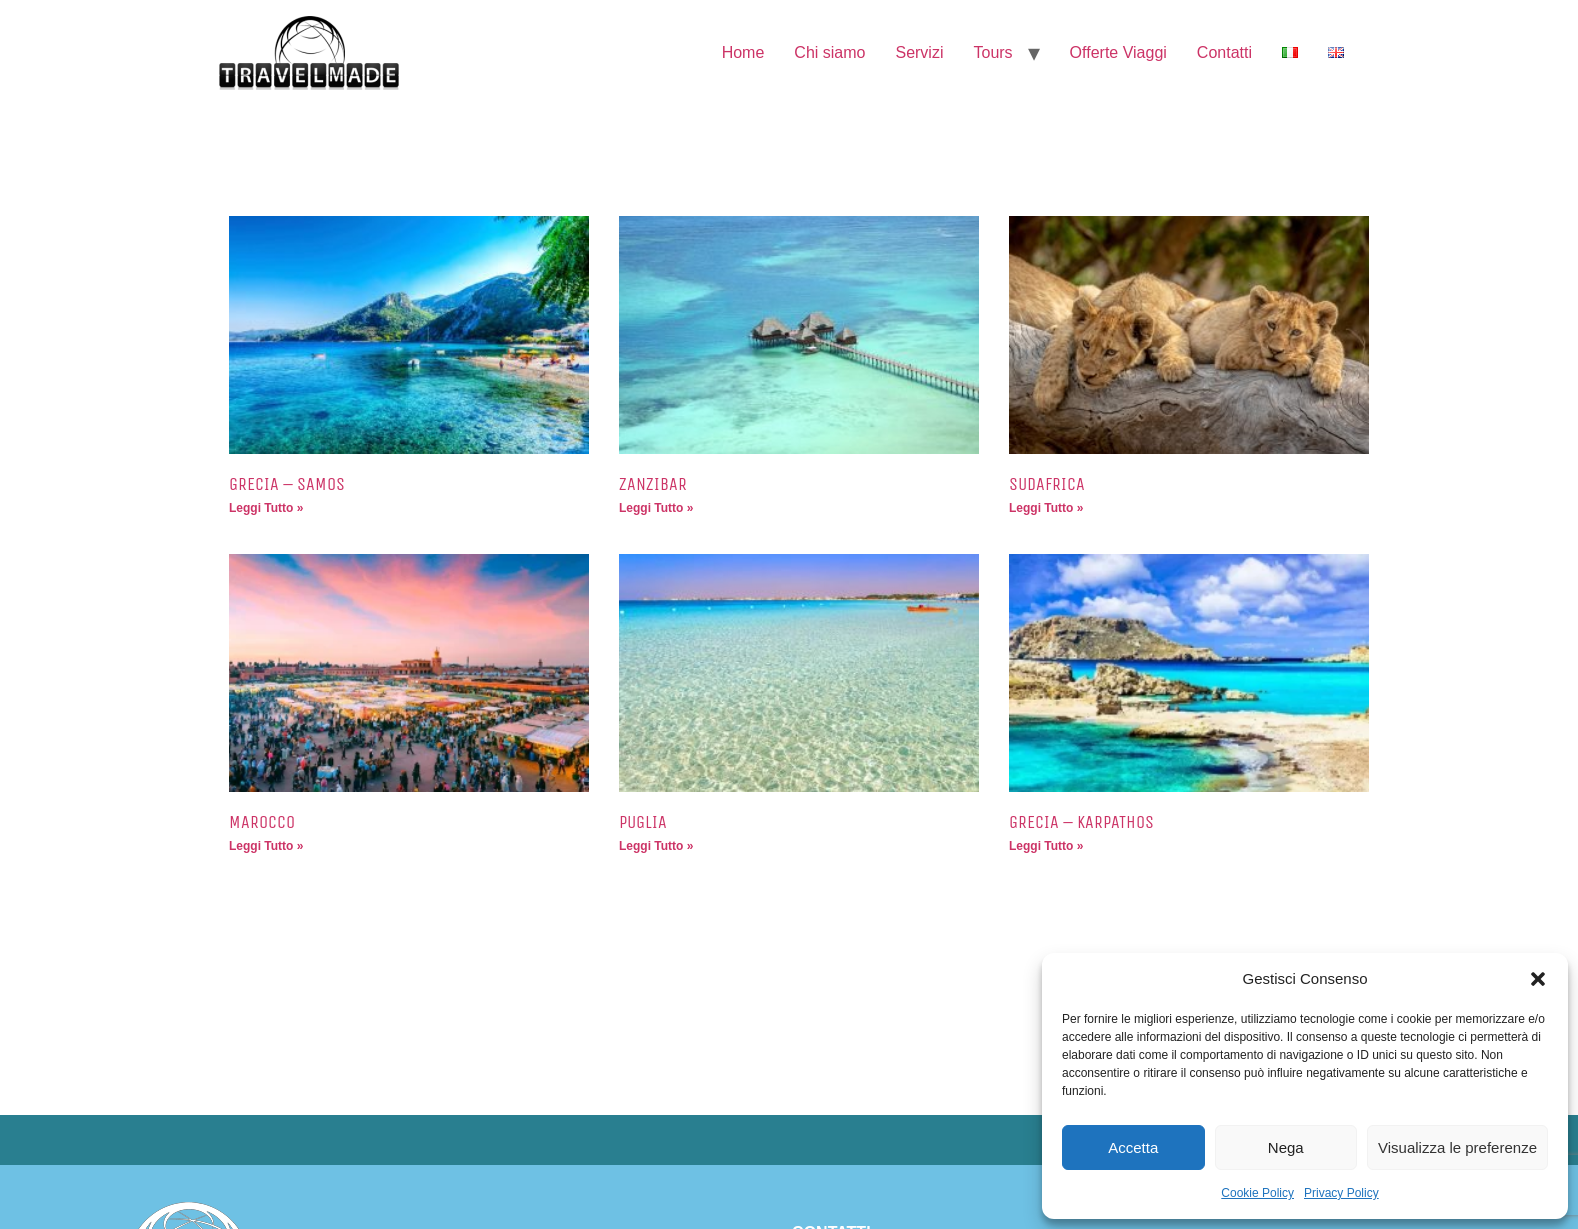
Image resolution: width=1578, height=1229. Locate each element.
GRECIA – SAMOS (287, 484)
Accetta (1133, 1147)
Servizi (919, 52)
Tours (992, 52)
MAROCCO (262, 822)
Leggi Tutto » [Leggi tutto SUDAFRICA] (1046, 508)
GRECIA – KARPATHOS (1081, 822)
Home (743, 52)
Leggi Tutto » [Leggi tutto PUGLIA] (656, 846)
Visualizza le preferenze (1457, 1147)
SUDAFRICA (1047, 484)
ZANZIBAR (653, 484)
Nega (1286, 1147)
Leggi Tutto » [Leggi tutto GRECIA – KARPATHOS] (1046, 846)
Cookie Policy (1257, 1193)
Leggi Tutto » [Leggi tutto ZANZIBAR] (656, 508)
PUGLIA (643, 822)
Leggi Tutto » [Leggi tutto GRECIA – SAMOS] (266, 508)
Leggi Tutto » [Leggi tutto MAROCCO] (266, 846)
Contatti (1224, 52)
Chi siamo (829, 52)
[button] (1538, 979)
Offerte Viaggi (1118, 52)
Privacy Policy (1341, 1193)
